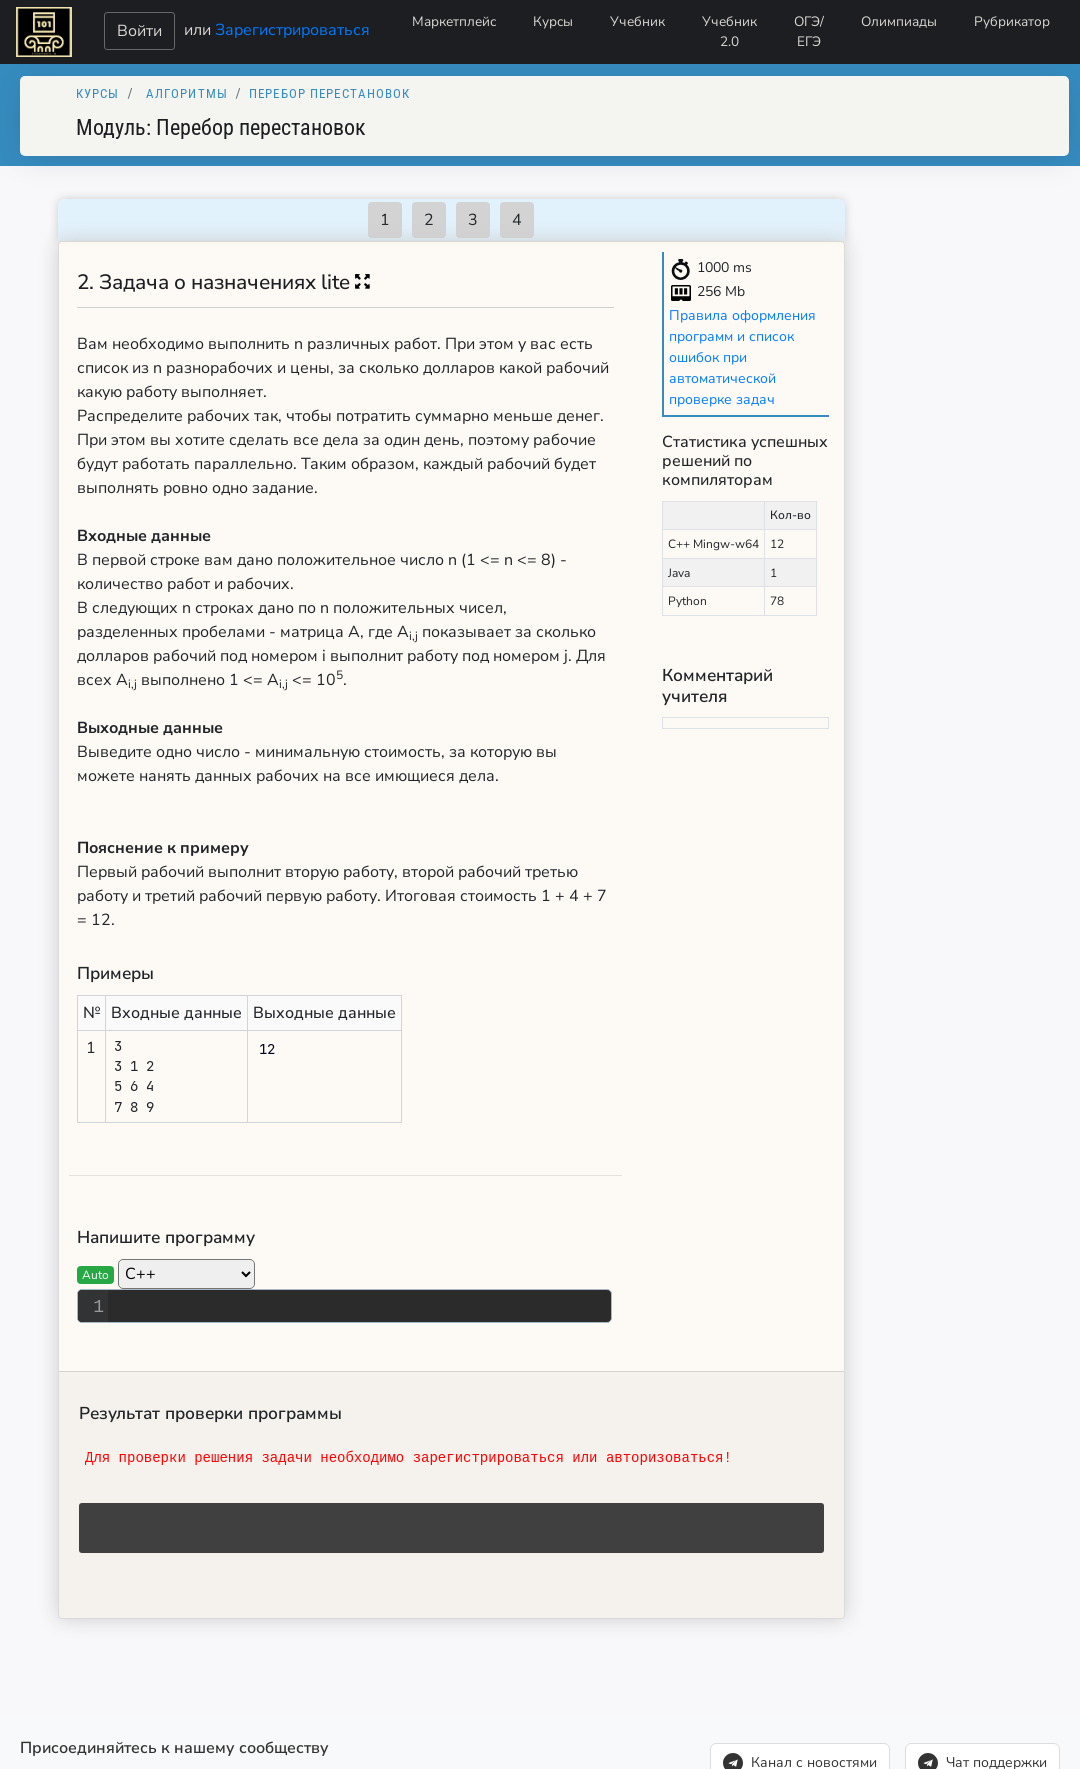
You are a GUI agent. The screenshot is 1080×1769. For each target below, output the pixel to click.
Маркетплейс (454, 21)
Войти (139, 31)
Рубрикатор (1012, 21)
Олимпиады (899, 21)
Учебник (637, 21)
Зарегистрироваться (292, 29)
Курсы (553, 21)
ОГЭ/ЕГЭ (809, 31)
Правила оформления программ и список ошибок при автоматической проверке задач (742, 357)
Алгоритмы (187, 93)
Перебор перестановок (329, 93)
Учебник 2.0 (729, 31)
